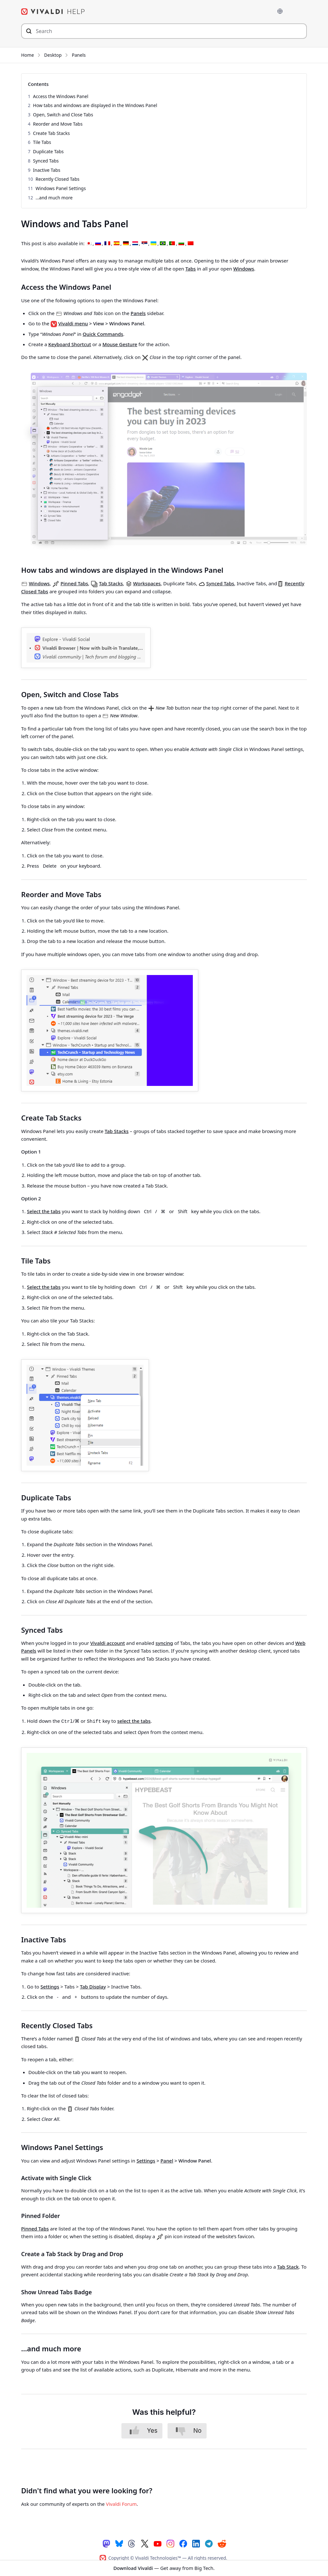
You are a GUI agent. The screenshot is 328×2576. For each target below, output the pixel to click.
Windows (243, 268)
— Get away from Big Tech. (164, 2568)
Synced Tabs (220, 583)
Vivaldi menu (73, 323)
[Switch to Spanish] (116, 243)
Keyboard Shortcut (69, 344)
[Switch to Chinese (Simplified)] (190, 243)
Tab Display (93, 1985)
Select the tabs (44, 1211)
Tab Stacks (111, 583)
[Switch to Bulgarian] (181, 243)
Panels (79, 55)
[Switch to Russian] (98, 243)
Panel (166, 2159)
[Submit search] (29, 31)
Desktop (53, 55)
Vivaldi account (107, 1642)
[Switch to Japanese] (89, 243)
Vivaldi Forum (121, 2502)
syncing (164, 1642)
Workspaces (146, 583)
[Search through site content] (164, 30)
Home (27, 55)
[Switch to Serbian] (144, 243)
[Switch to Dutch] (135, 243)
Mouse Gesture (119, 344)
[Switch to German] (126, 243)
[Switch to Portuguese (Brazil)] (163, 243)
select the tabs (134, 1720)
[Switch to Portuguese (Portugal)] (172, 243)
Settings (49, 1985)
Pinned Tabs (74, 583)
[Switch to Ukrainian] (153, 243)
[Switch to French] (107, 243)
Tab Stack (288, 2265)
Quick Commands (103, 333)
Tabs (190, 268)
